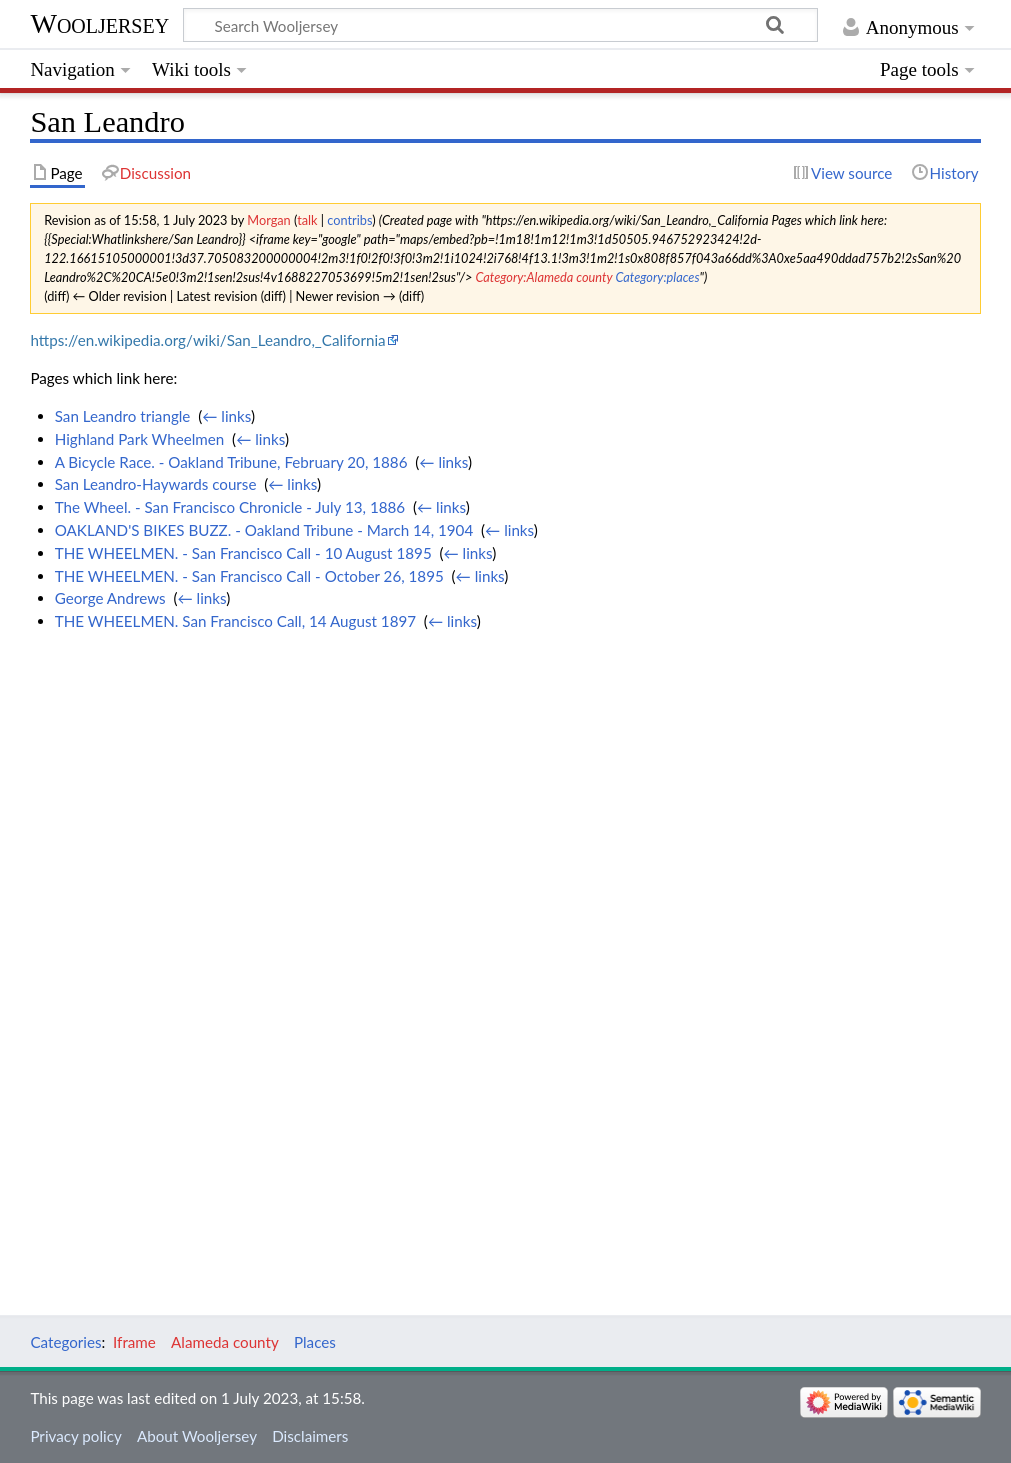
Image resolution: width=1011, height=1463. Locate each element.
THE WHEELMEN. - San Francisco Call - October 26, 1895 (249, 576)
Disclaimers (310, 1436)
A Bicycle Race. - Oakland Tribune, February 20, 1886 (231, 462)
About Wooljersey (197, 1436)
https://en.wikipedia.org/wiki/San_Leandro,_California (207, 340)
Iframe (134, 1342)
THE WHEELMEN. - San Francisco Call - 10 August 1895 (243, 553)
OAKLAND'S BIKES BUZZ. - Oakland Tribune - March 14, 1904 (264, 530)
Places (315, 1342)
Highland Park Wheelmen (140, 439)
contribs (349, 220)
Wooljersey (99, 23)
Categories (65, 1342)
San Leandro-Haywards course (156, 484)
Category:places (657, 277)
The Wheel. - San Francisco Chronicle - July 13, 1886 (230, 507)
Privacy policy (75, 1436)
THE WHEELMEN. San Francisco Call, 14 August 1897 (235, 621)
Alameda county (225, 1342)
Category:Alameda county (543, 277)
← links (226, 416)
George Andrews (110, 598)
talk (307, 220)
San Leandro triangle (123, 416)
